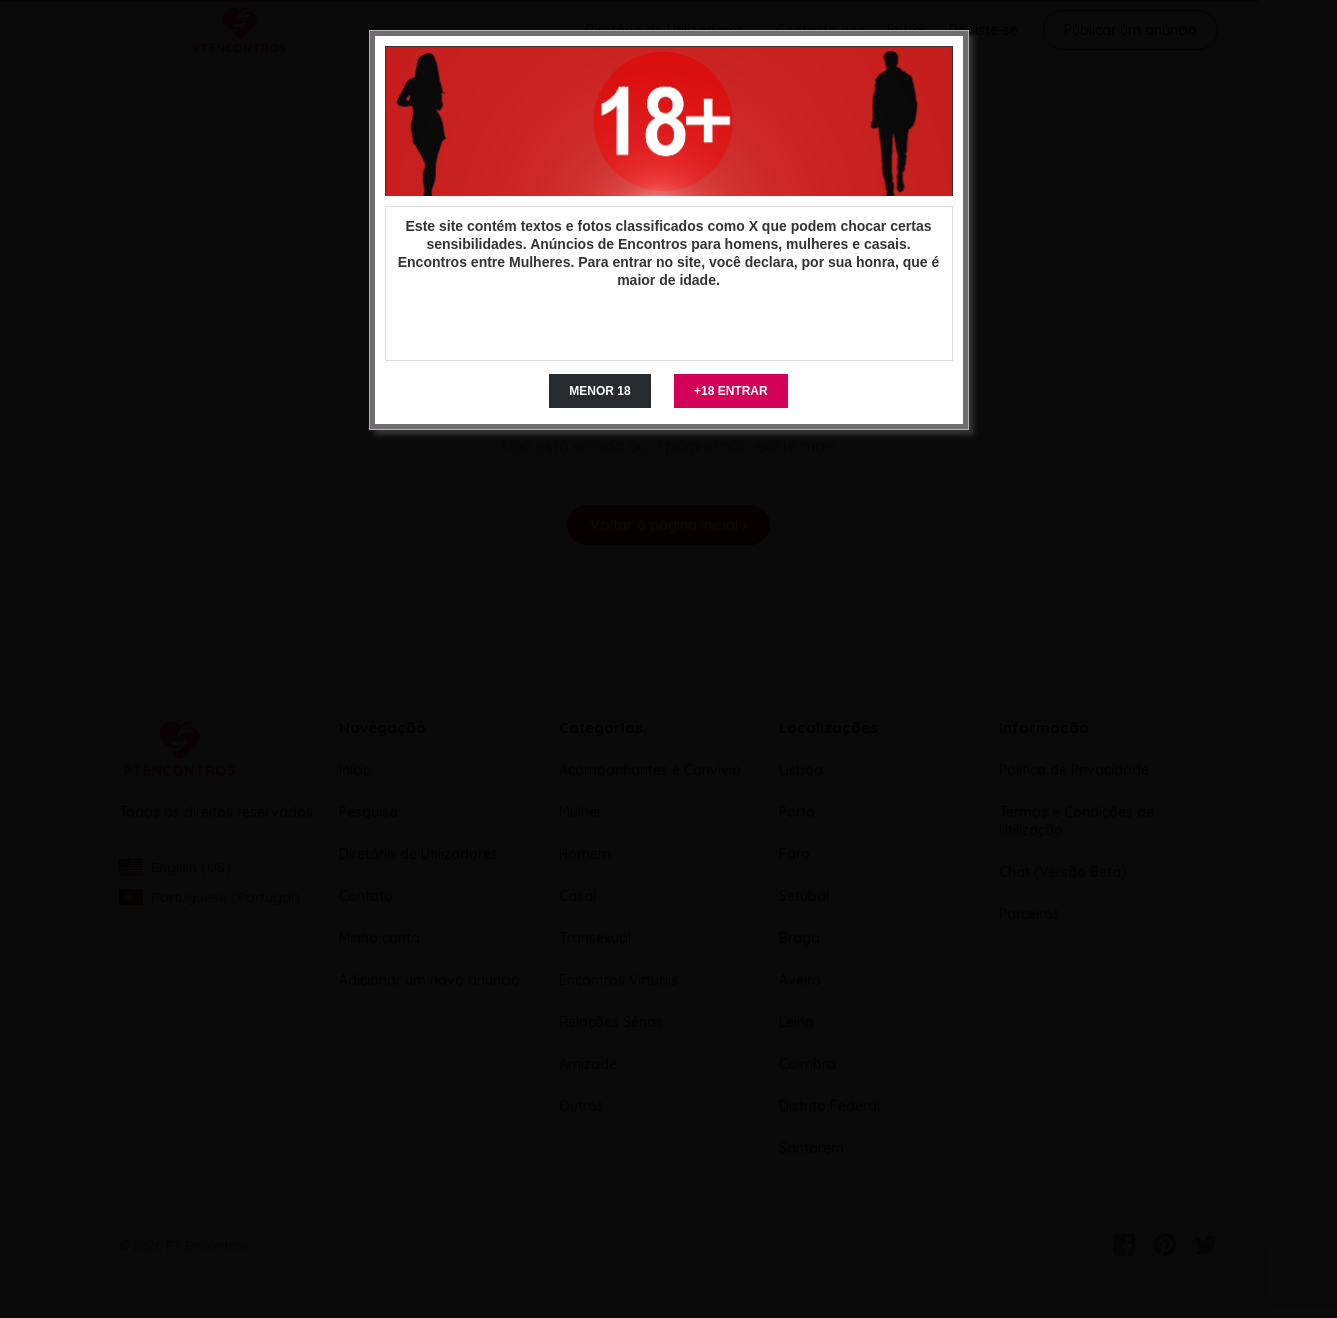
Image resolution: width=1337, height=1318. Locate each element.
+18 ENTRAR (731, 391)
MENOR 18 (599, 391)
